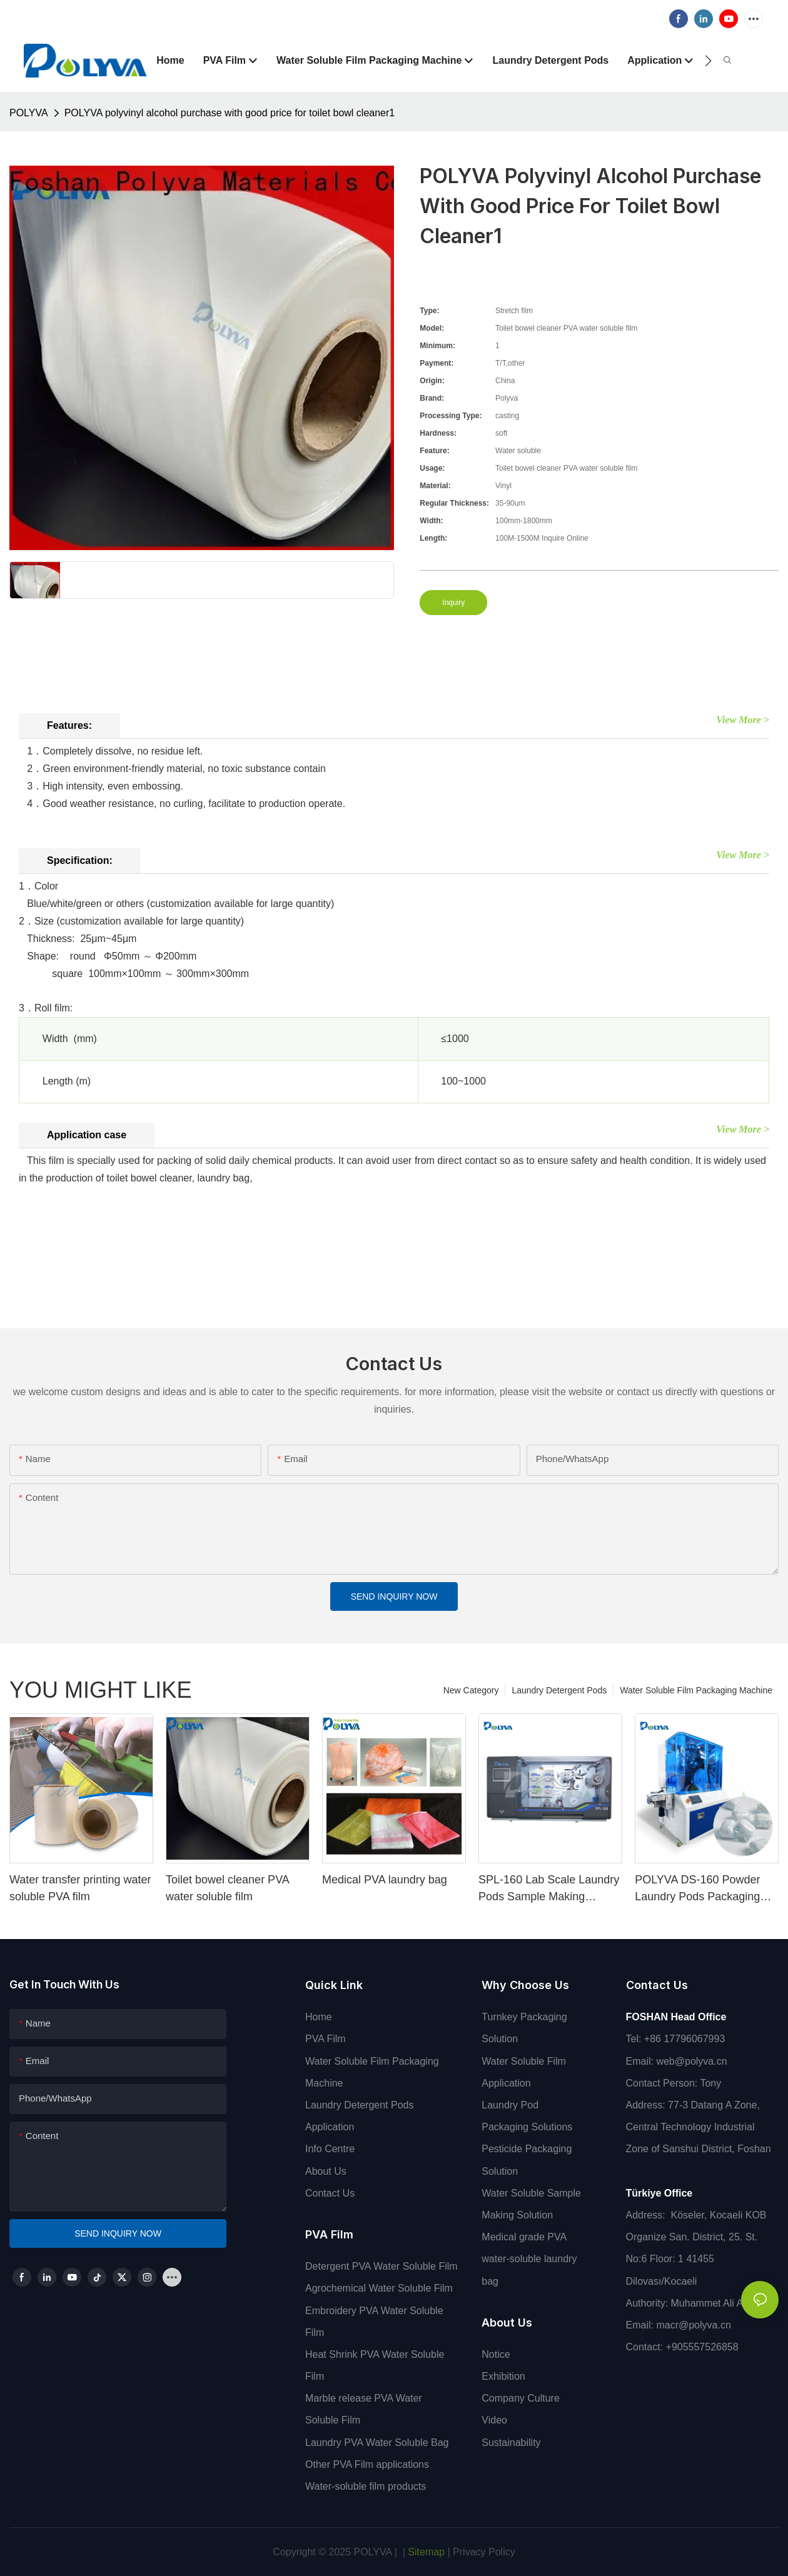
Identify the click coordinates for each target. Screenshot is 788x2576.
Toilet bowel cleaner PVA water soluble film (227, 1888)
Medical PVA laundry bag (384, 1879)
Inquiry (453, 602)
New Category (471, 1690)
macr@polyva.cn (695, 2325)
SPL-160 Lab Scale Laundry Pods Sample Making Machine (548, 1889)
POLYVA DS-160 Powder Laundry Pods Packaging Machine (697, 1889)
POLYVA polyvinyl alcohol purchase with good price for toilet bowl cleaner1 (229, 113)
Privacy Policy (484, 2552)
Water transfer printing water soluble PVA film (80, 1888)
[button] (708, 60)
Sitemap (425, 2552)
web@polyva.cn (691, 2061)
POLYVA (28, 113)
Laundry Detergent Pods (559, 1690)
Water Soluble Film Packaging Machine (696, 1690)
